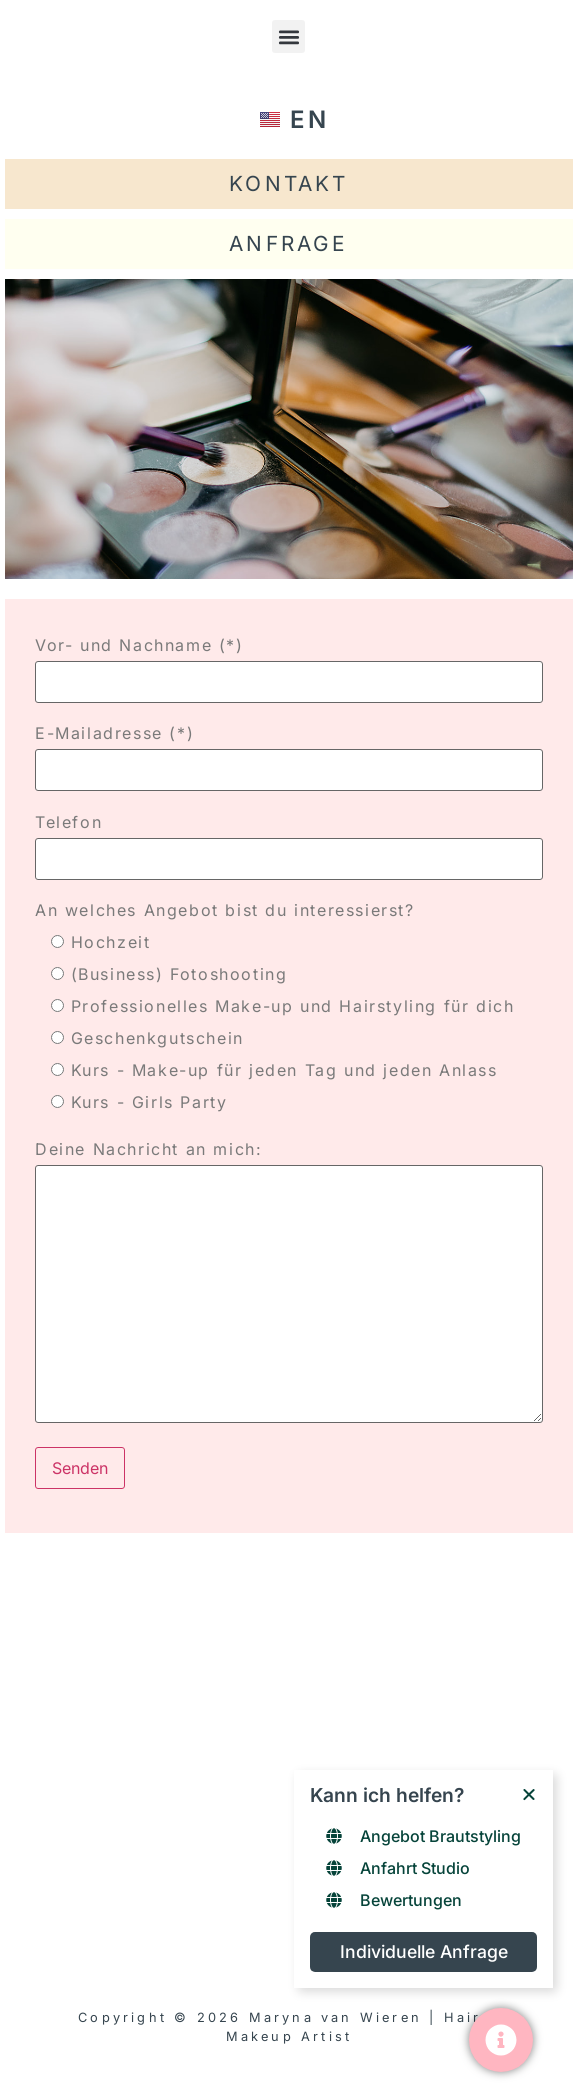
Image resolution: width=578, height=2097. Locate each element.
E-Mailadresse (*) (289, 751)
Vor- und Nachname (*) (289, 663)
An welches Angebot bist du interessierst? (225, 910)
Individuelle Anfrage (424, 1951)
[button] (288, 36)
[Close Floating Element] (529, 1794)
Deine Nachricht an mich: (289, 1283)
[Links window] (423, 1879)
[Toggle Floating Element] (501, 2040)
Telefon (289, 840)
